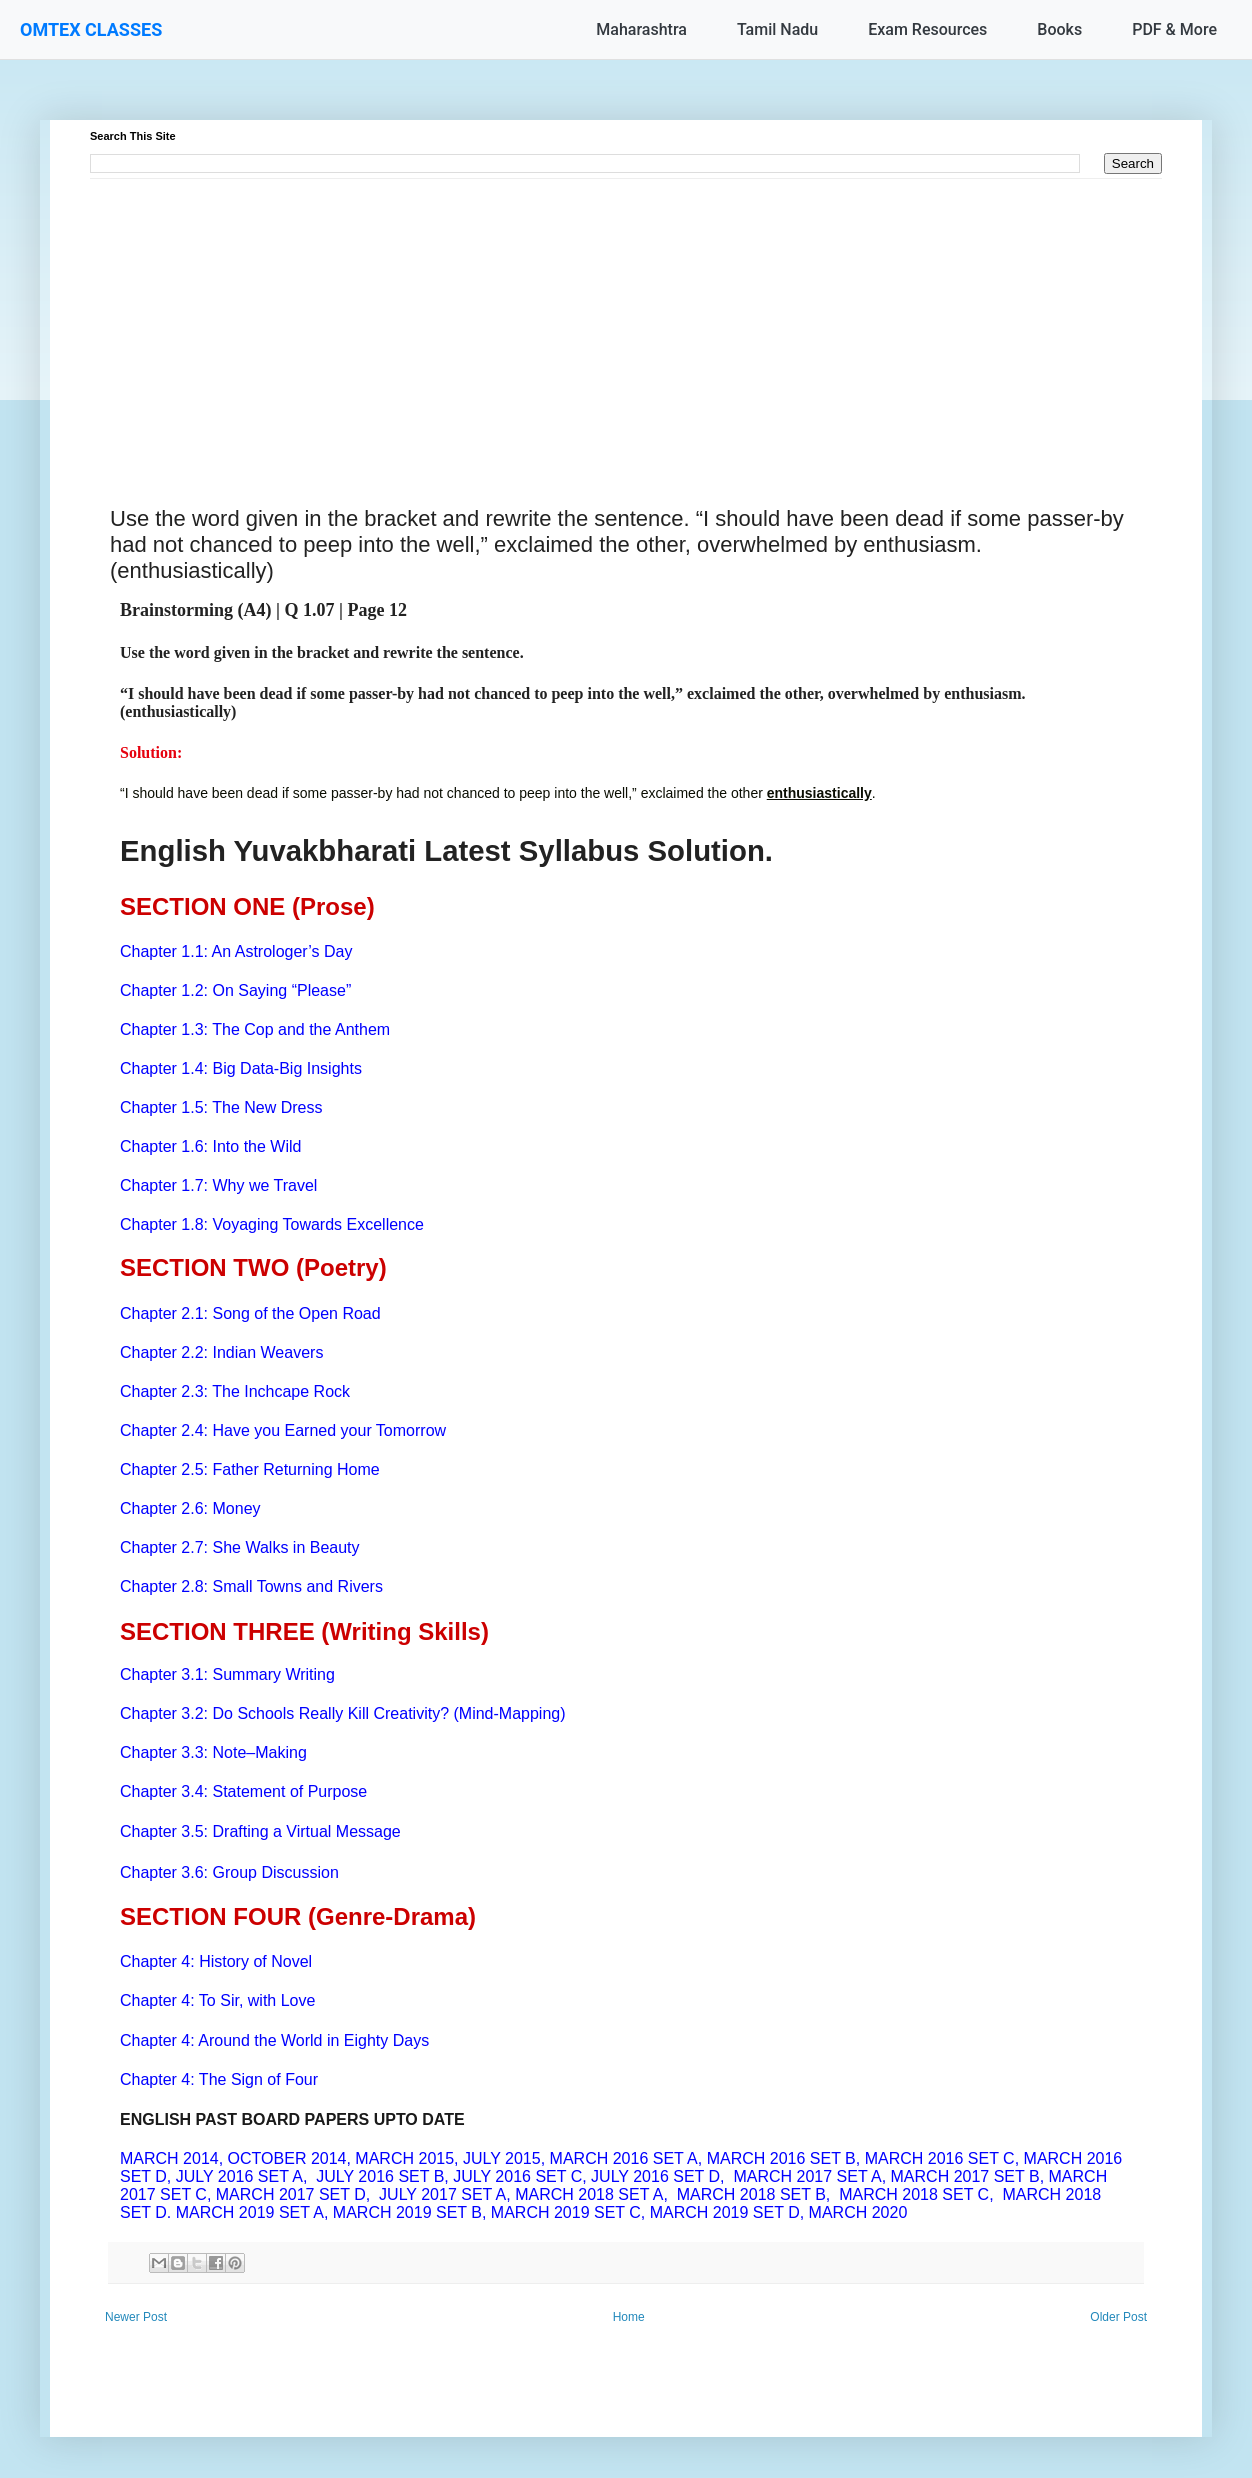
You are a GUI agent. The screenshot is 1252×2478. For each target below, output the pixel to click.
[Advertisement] (626, 319)
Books (1059, 29)
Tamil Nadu (777, 29)
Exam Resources (927, 29)
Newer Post (136, 2317)
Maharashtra (641, 29)
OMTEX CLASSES (91, 29)
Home (629, 2317)
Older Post (1118, 2317)
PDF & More (1174, 29)
